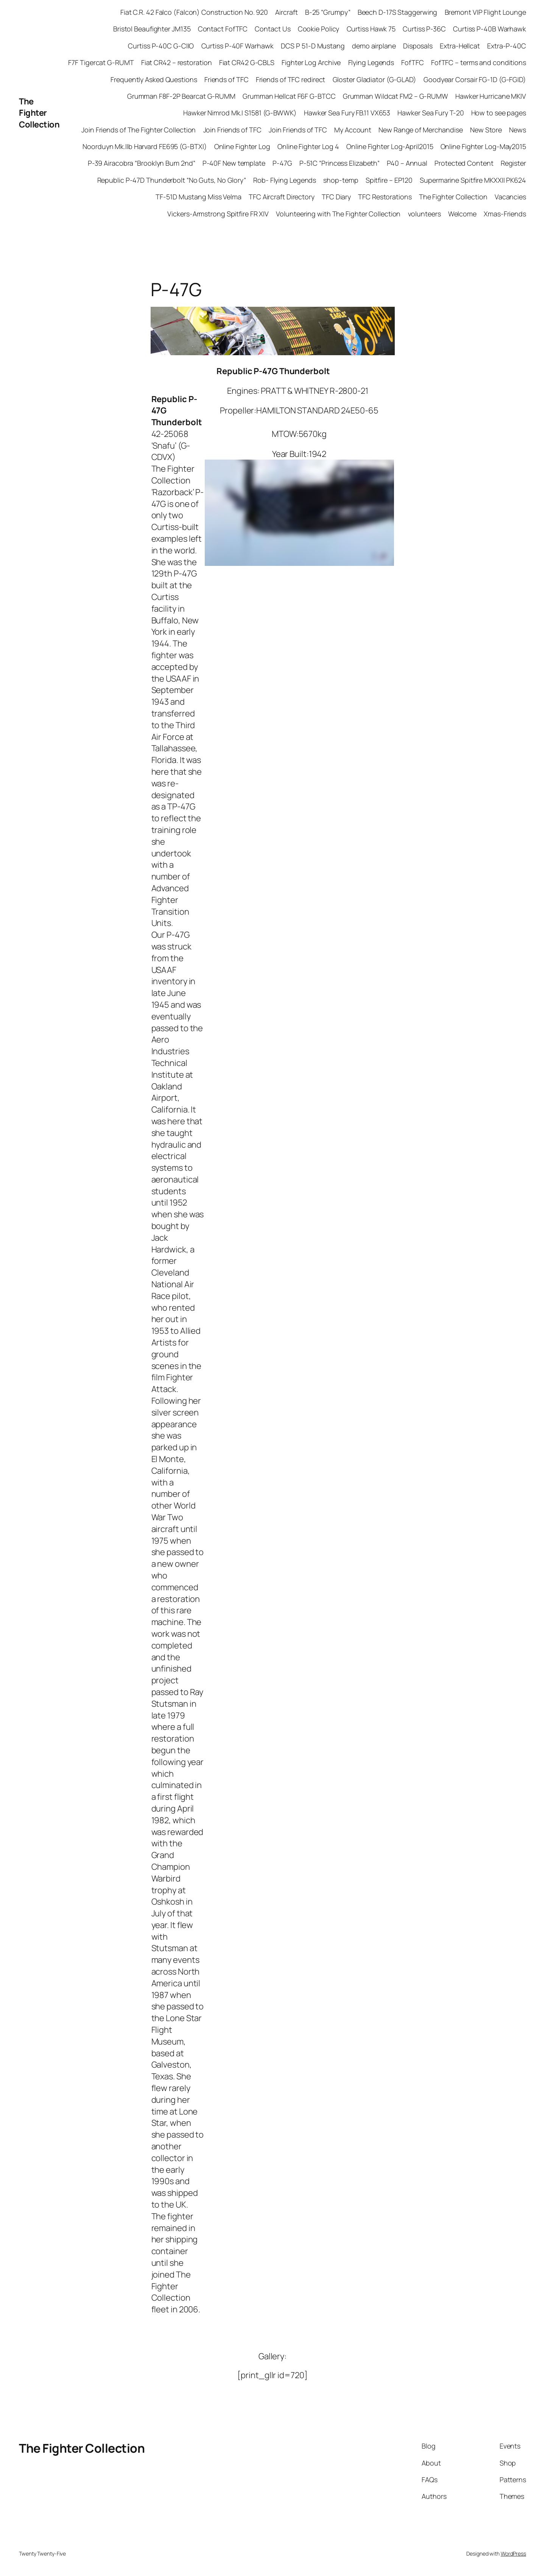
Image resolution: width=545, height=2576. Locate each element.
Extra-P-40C (506, 45)
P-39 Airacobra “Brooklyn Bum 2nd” (141, 163)
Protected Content (463, 163)
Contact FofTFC (223, 28)
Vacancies (510, 196)
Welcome (462, 213)
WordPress (513, 2553)
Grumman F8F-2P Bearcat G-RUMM (181, 96)
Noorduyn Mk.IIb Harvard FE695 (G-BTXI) (145, 146)
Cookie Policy (318, 28)
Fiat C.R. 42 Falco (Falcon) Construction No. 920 (194, 12)
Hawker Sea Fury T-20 (430, 112)
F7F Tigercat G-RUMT (101, 62)
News (517, 129)
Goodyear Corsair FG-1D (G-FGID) (475, 79)
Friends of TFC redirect (290, 79)
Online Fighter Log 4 (308, 146)
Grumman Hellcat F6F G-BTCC (289, 96)
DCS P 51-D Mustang (313, 45)
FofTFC (412, 62)
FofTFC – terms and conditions (478, 62)
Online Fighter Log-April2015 (389, 146)
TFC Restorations (384, 196)
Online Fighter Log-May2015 (483, 146)
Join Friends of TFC (232, 129)
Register (513, 163)
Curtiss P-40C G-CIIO (161, 45)
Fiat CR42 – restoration (176, 62)
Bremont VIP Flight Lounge (485, 12)
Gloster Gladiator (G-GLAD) (374, 79)
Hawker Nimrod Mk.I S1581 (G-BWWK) (240, 112)
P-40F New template (233, 163)
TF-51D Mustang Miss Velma (198, 196)
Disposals (418, 45)
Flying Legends (371, 62)
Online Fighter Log (242, 146)
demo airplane (374, 45)
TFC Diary (336, 196)
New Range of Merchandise (420, 129)
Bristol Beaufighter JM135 (152, 28)
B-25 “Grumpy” (327, 12)
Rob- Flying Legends (284, 180)
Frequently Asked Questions (154, 79)
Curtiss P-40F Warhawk (237, 45)
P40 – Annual (407, 163)
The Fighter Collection (39, 113)
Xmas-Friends (505, 213)
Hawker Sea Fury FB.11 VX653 (347, 112)
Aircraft (286, 12)
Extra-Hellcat (460, 45)
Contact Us (272, 28)
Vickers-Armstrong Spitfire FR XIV (218, 213)
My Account (352, 129)
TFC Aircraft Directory (282, 196)
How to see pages (498, 112)
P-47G (282, 163)
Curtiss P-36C (424, 28)
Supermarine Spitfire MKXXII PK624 (473, 180)
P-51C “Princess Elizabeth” (339, 163)
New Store (486, 129)
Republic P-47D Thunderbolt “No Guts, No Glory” (171, 180)
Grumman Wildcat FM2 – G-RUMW (395, 96)
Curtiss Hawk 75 (371, 28)
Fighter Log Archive (311, 62)
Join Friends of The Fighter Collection (138, 129)
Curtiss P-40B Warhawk (489, 28)
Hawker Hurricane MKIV (490, 96)
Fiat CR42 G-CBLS (246, 62)
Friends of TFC (226, 79)
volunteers (424, 213)
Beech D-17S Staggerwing (398, 12)
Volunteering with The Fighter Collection (338, 213)
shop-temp (340, 180)
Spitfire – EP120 (389, 180)
